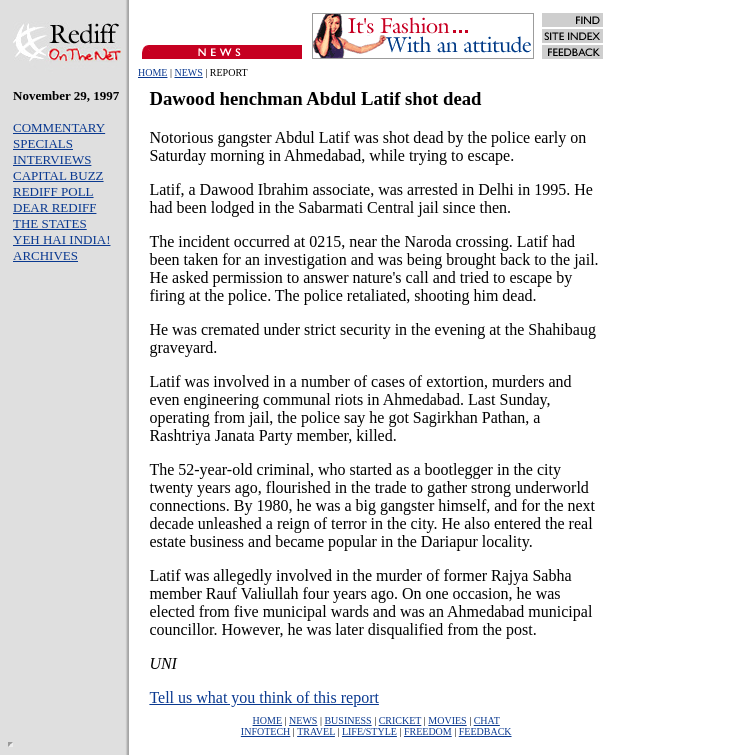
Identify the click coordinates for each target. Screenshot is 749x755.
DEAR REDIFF (54, 207)
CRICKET (400, 720)
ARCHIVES (45, 255)
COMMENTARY (59, 127)
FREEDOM (428, 731)
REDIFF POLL (53, 191)
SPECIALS (43, 143)
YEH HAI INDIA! (61, 239)
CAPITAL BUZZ (58, 175)
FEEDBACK (485, 731)
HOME (152, 72)
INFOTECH (265, 731)
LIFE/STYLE (369, 731)
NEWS (188, 72)
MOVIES (447, 720)
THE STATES (50, 223)
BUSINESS (347, 720)
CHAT (487, 720)
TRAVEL (316, 731)
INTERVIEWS (52, 159)
